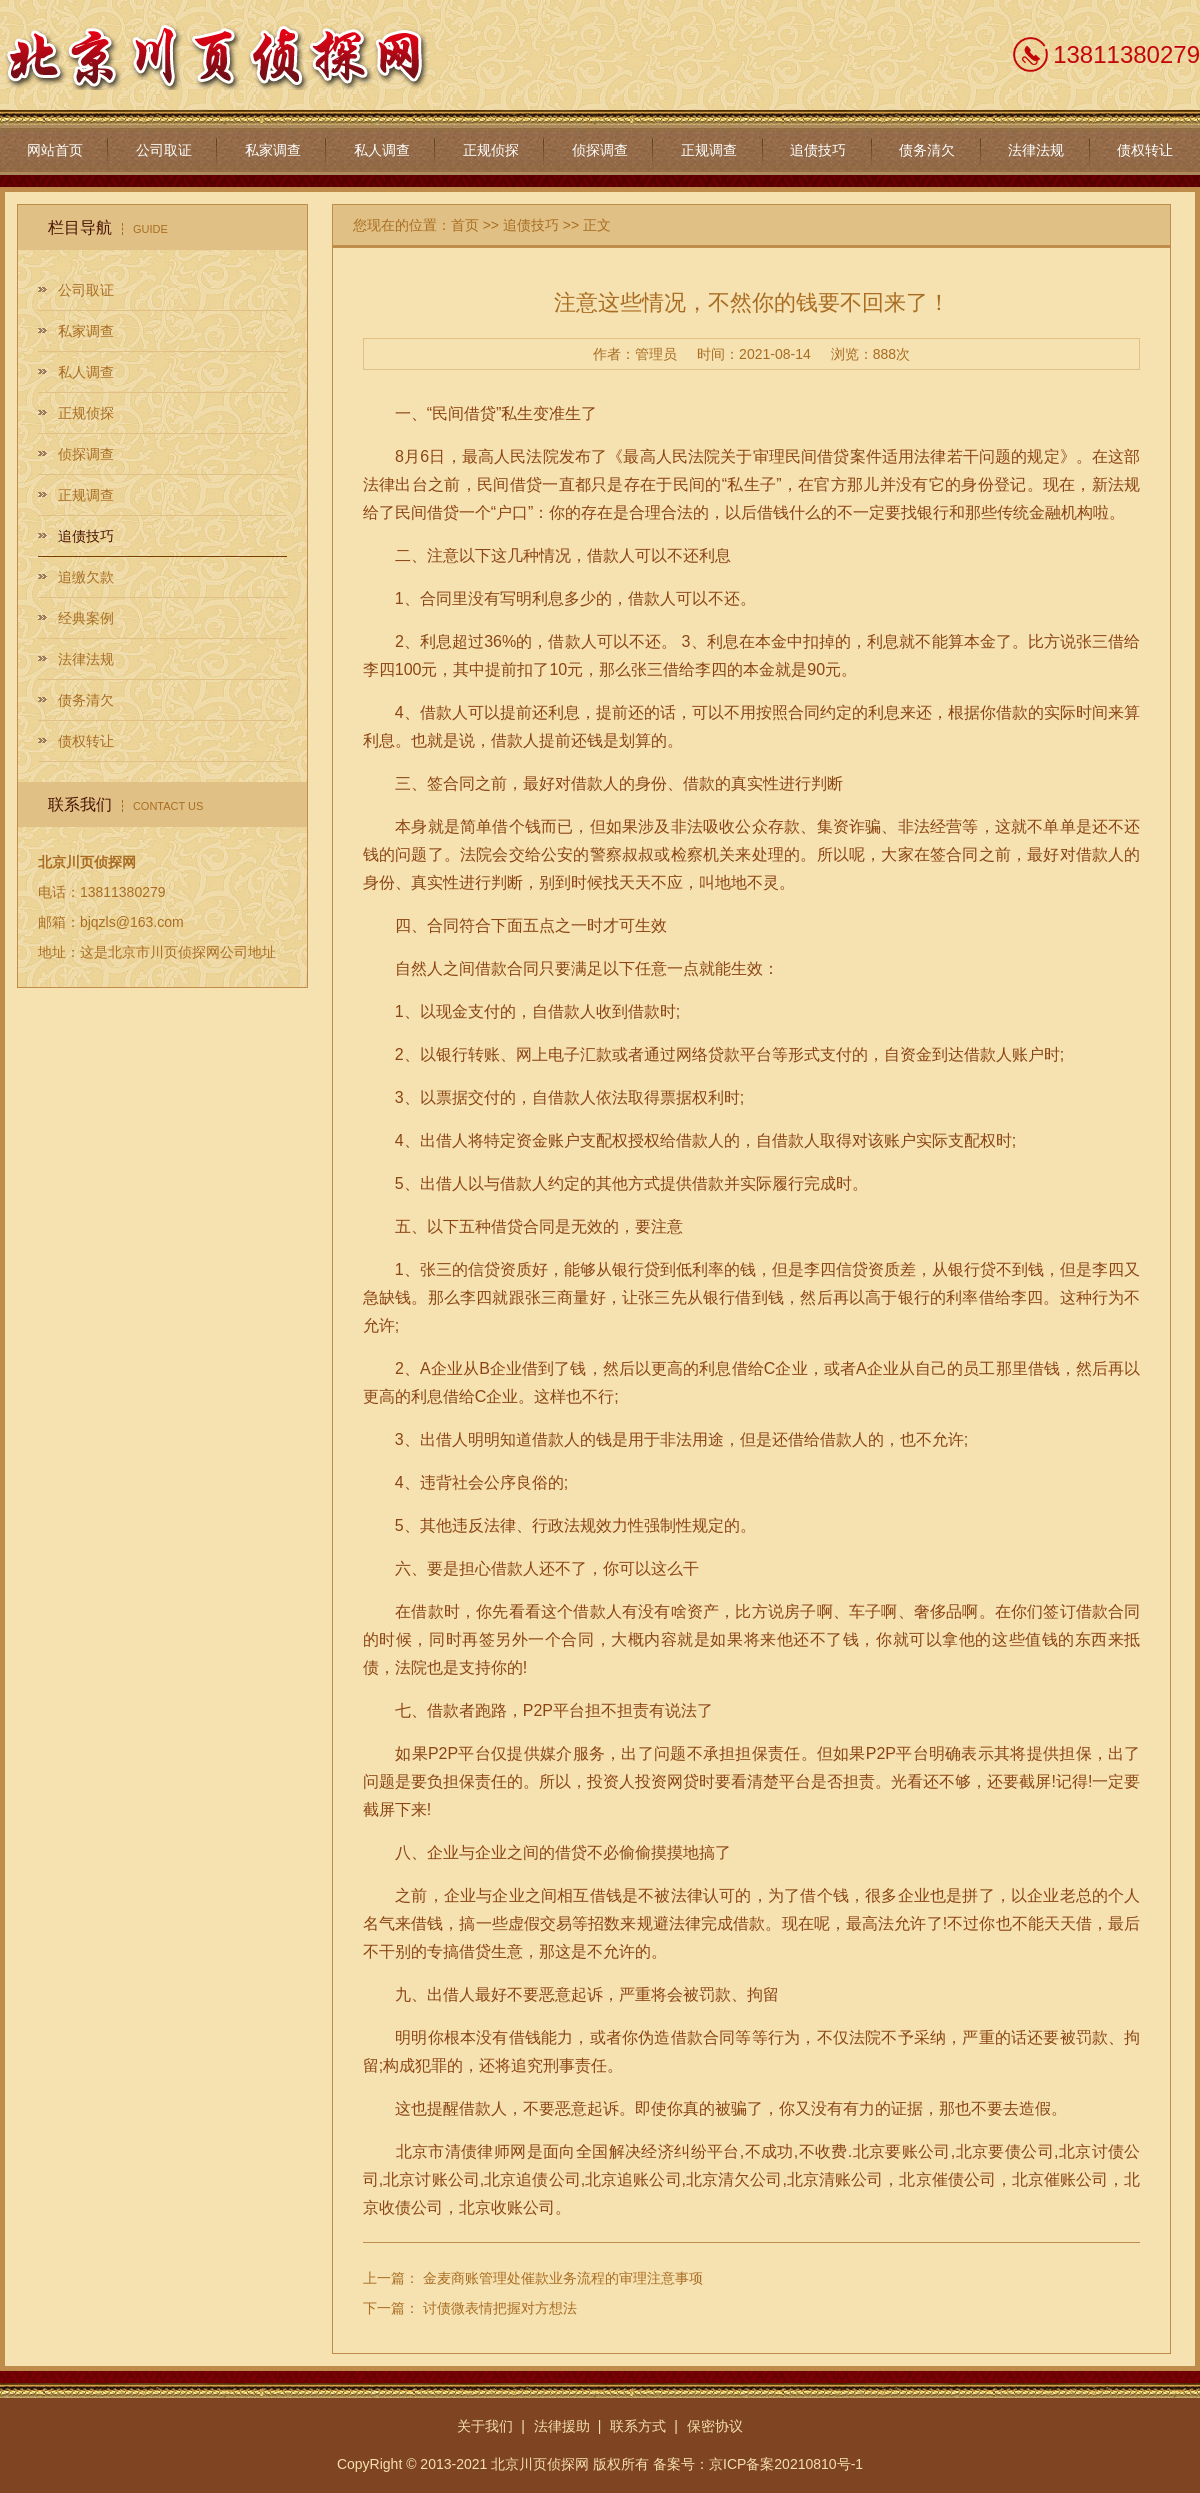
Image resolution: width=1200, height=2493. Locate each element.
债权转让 (1145, 150)
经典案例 (86, 618)
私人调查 (382, 150)
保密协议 (715, 2426)
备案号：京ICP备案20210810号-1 (758, 2464)
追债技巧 (818, 150)
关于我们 (485, 2426)
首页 (465, 225)
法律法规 (1036, 150)
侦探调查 (600, 150)
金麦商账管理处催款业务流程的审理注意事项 (563, 2278)
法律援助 (562, 2426)
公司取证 (164, 150)
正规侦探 (491, 150)
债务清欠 (927, 150)
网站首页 (55, 150)
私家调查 (273, 150)
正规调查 (709, 150)
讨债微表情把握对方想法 (500, 2308)
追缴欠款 (86, 577)
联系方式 (638, 2426)
